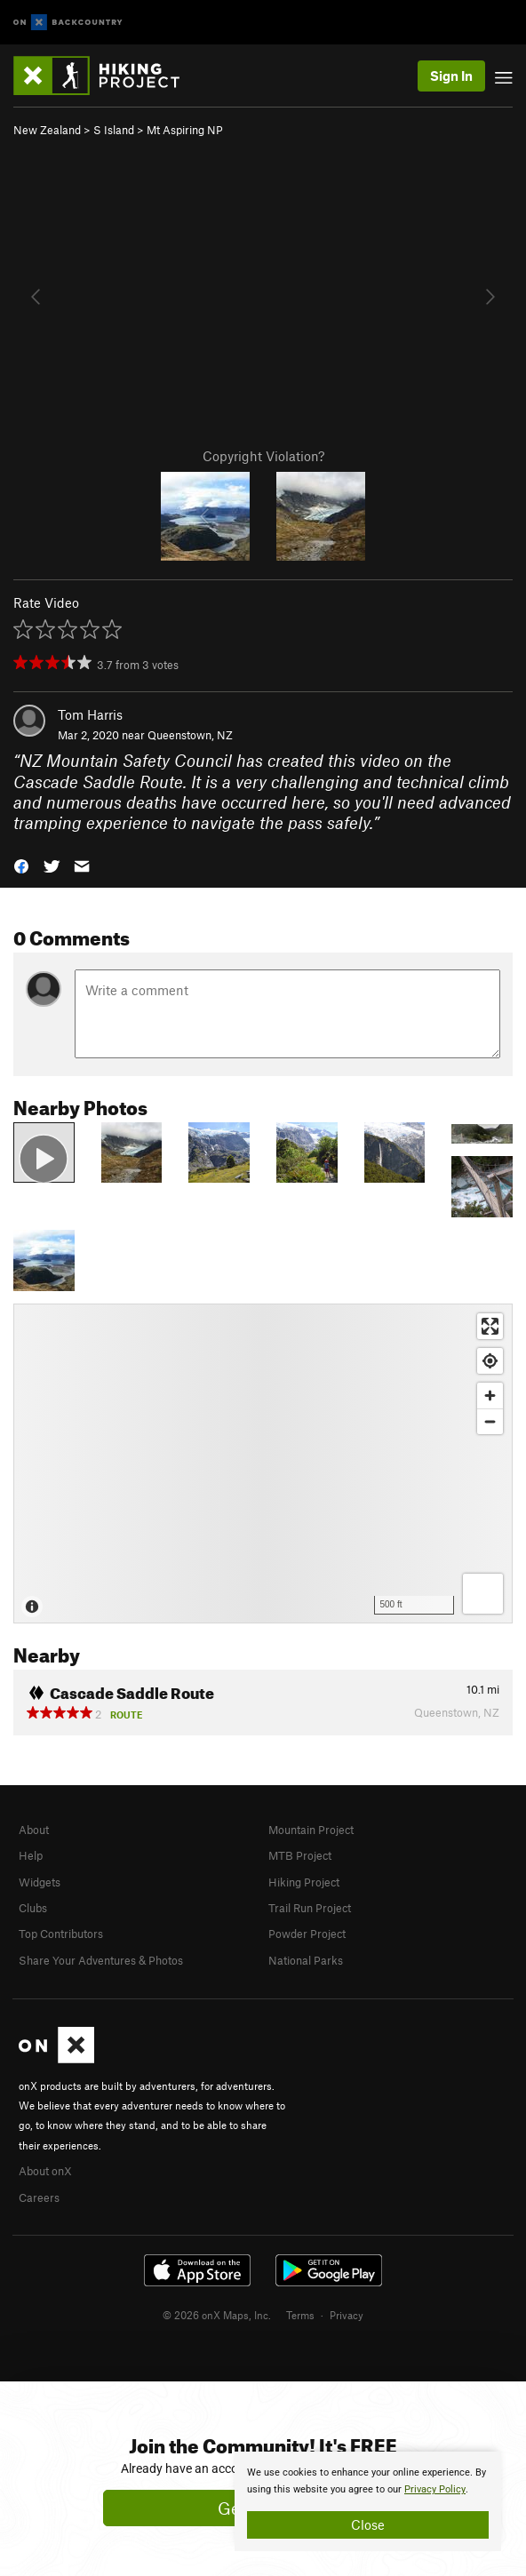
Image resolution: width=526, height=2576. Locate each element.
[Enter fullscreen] (490, 1326)
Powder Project (307, 1933)
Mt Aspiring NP (185, 130)
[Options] (483, 1594)
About (34, 1829)
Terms (300, 2315)
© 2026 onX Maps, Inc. (217, 2315)
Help (31, 1855)
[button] (21, 865)
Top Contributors (61, 1933)
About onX (45, 2171)
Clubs (33, 1908)
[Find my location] (490, 1361)
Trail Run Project (309, 1908)
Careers (39, 2197)
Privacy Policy (435, 2489)
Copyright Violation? (263, 456)
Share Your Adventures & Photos (101, 1960)
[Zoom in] (490, 1395)
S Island (113, 130)
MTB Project (299, 1855)
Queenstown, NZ (190, 735)
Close (368, 2524)
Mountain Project (311, 1829)
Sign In (451, 76)
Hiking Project (303, 1882)
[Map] (263, 1463)
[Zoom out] (490, 1421)
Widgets (39, 1882)
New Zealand (47, 130)
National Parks (305, 1960)
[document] (368, 2501)
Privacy (346, 2315)
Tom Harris (90, 714)
